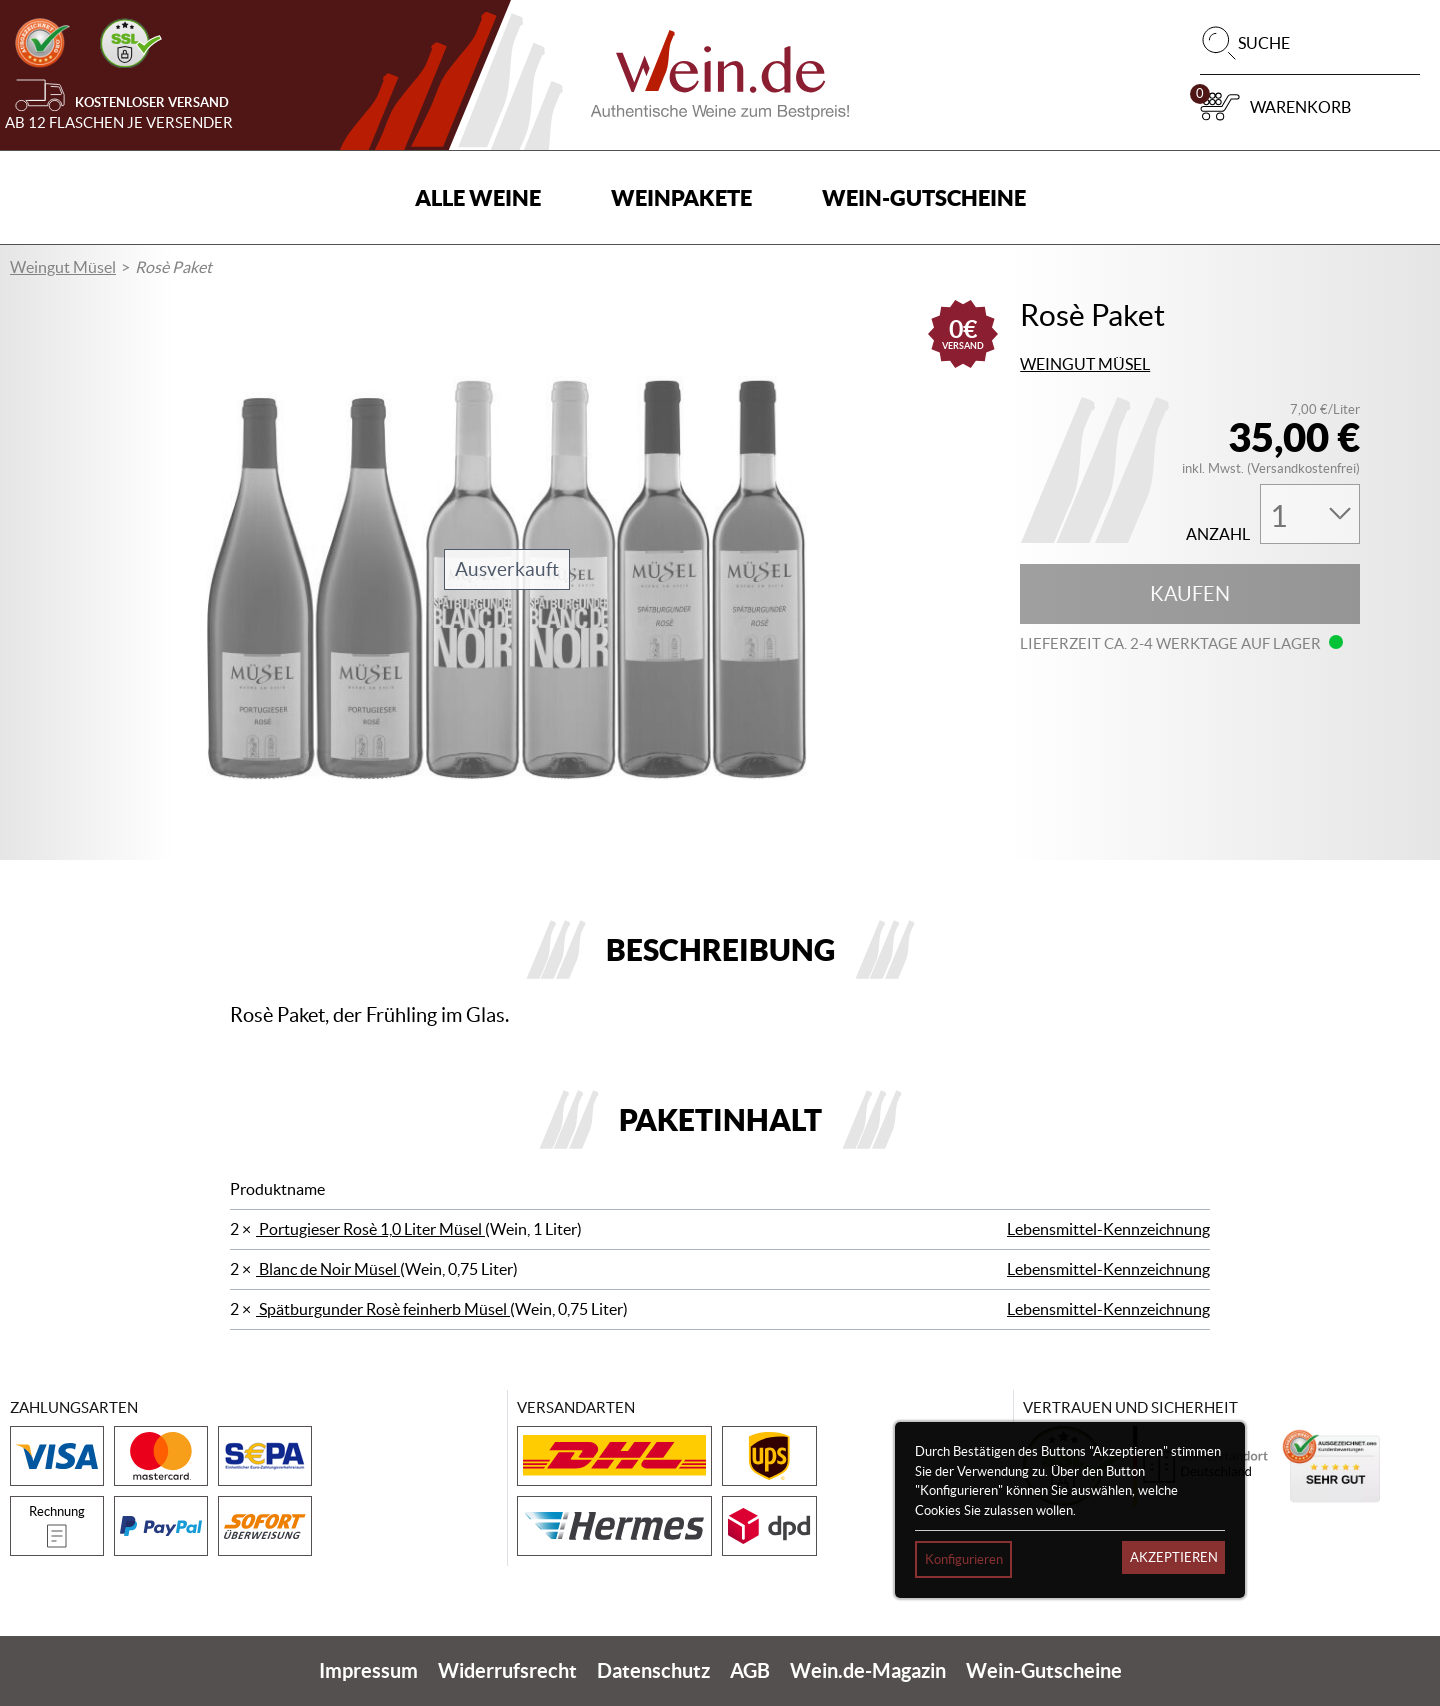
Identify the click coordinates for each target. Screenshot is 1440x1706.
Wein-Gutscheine (924, 197)
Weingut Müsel (63, 267)
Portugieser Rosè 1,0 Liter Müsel (370, 1229)
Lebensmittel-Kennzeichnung (1108, 1229)
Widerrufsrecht (507, 1670)
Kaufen (1190, 594)
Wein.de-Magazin (868, 1670)
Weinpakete (681, 197)
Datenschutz (653, 1670)
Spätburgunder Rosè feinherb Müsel (383, 1309)
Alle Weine (478, 197)
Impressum (368, 1670)
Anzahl (1218, 534)
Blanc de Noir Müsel (328, 1269)
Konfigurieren (964, 1559)
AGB (750, 1670)
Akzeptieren (1174, 1557)
